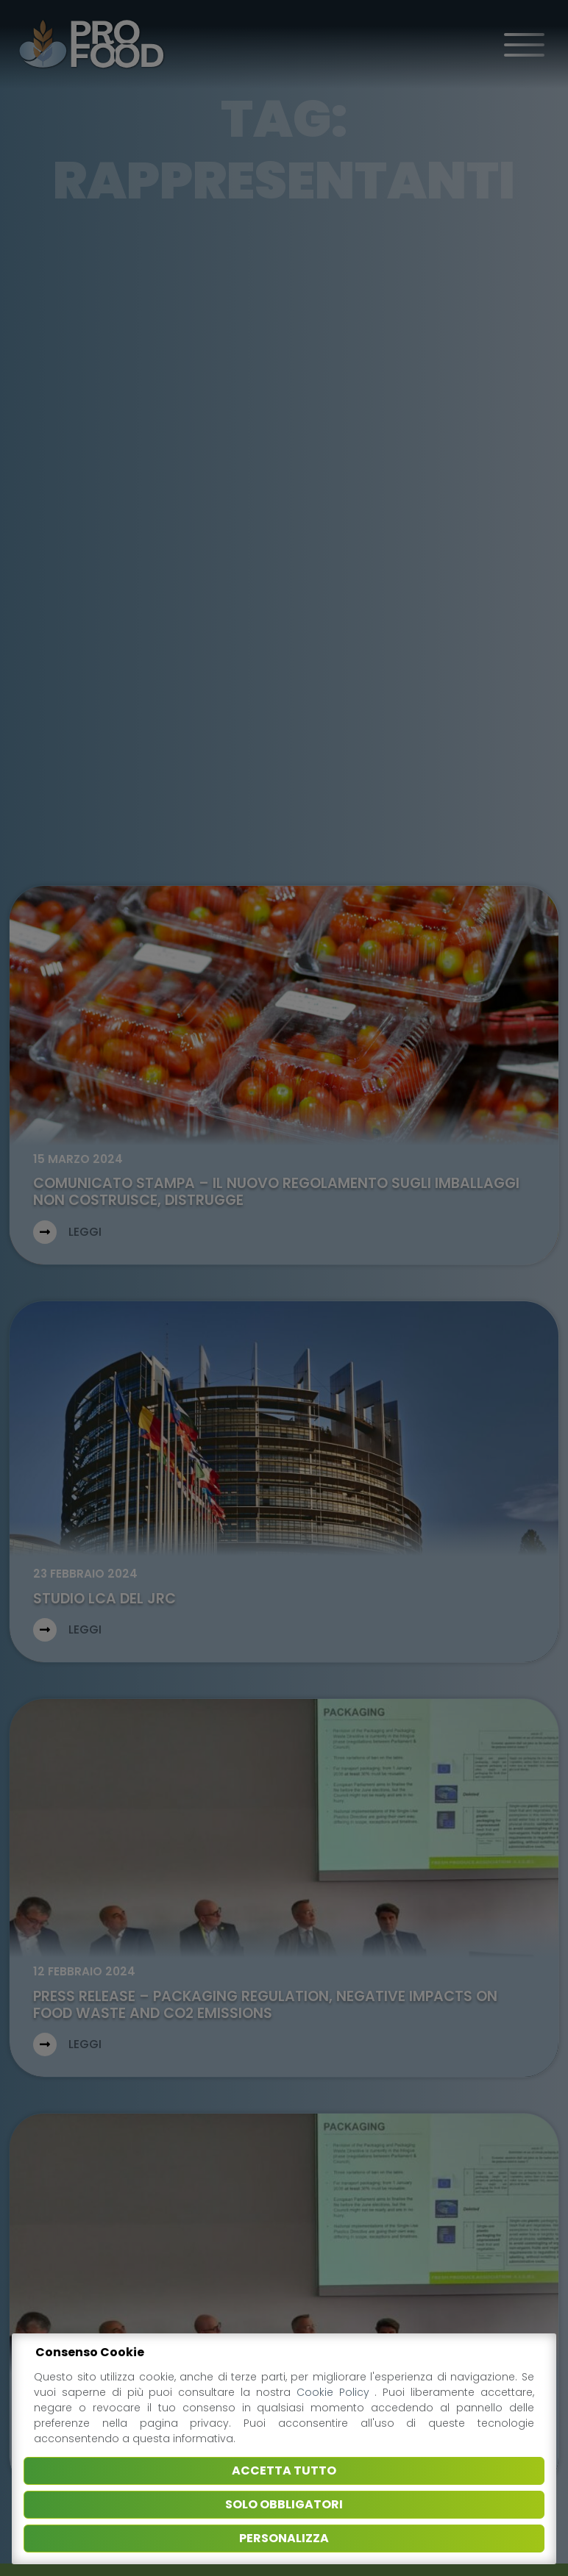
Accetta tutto (284, 2470)
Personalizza (284, 2538)
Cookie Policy (336, 2392)
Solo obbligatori (284, 2504)
